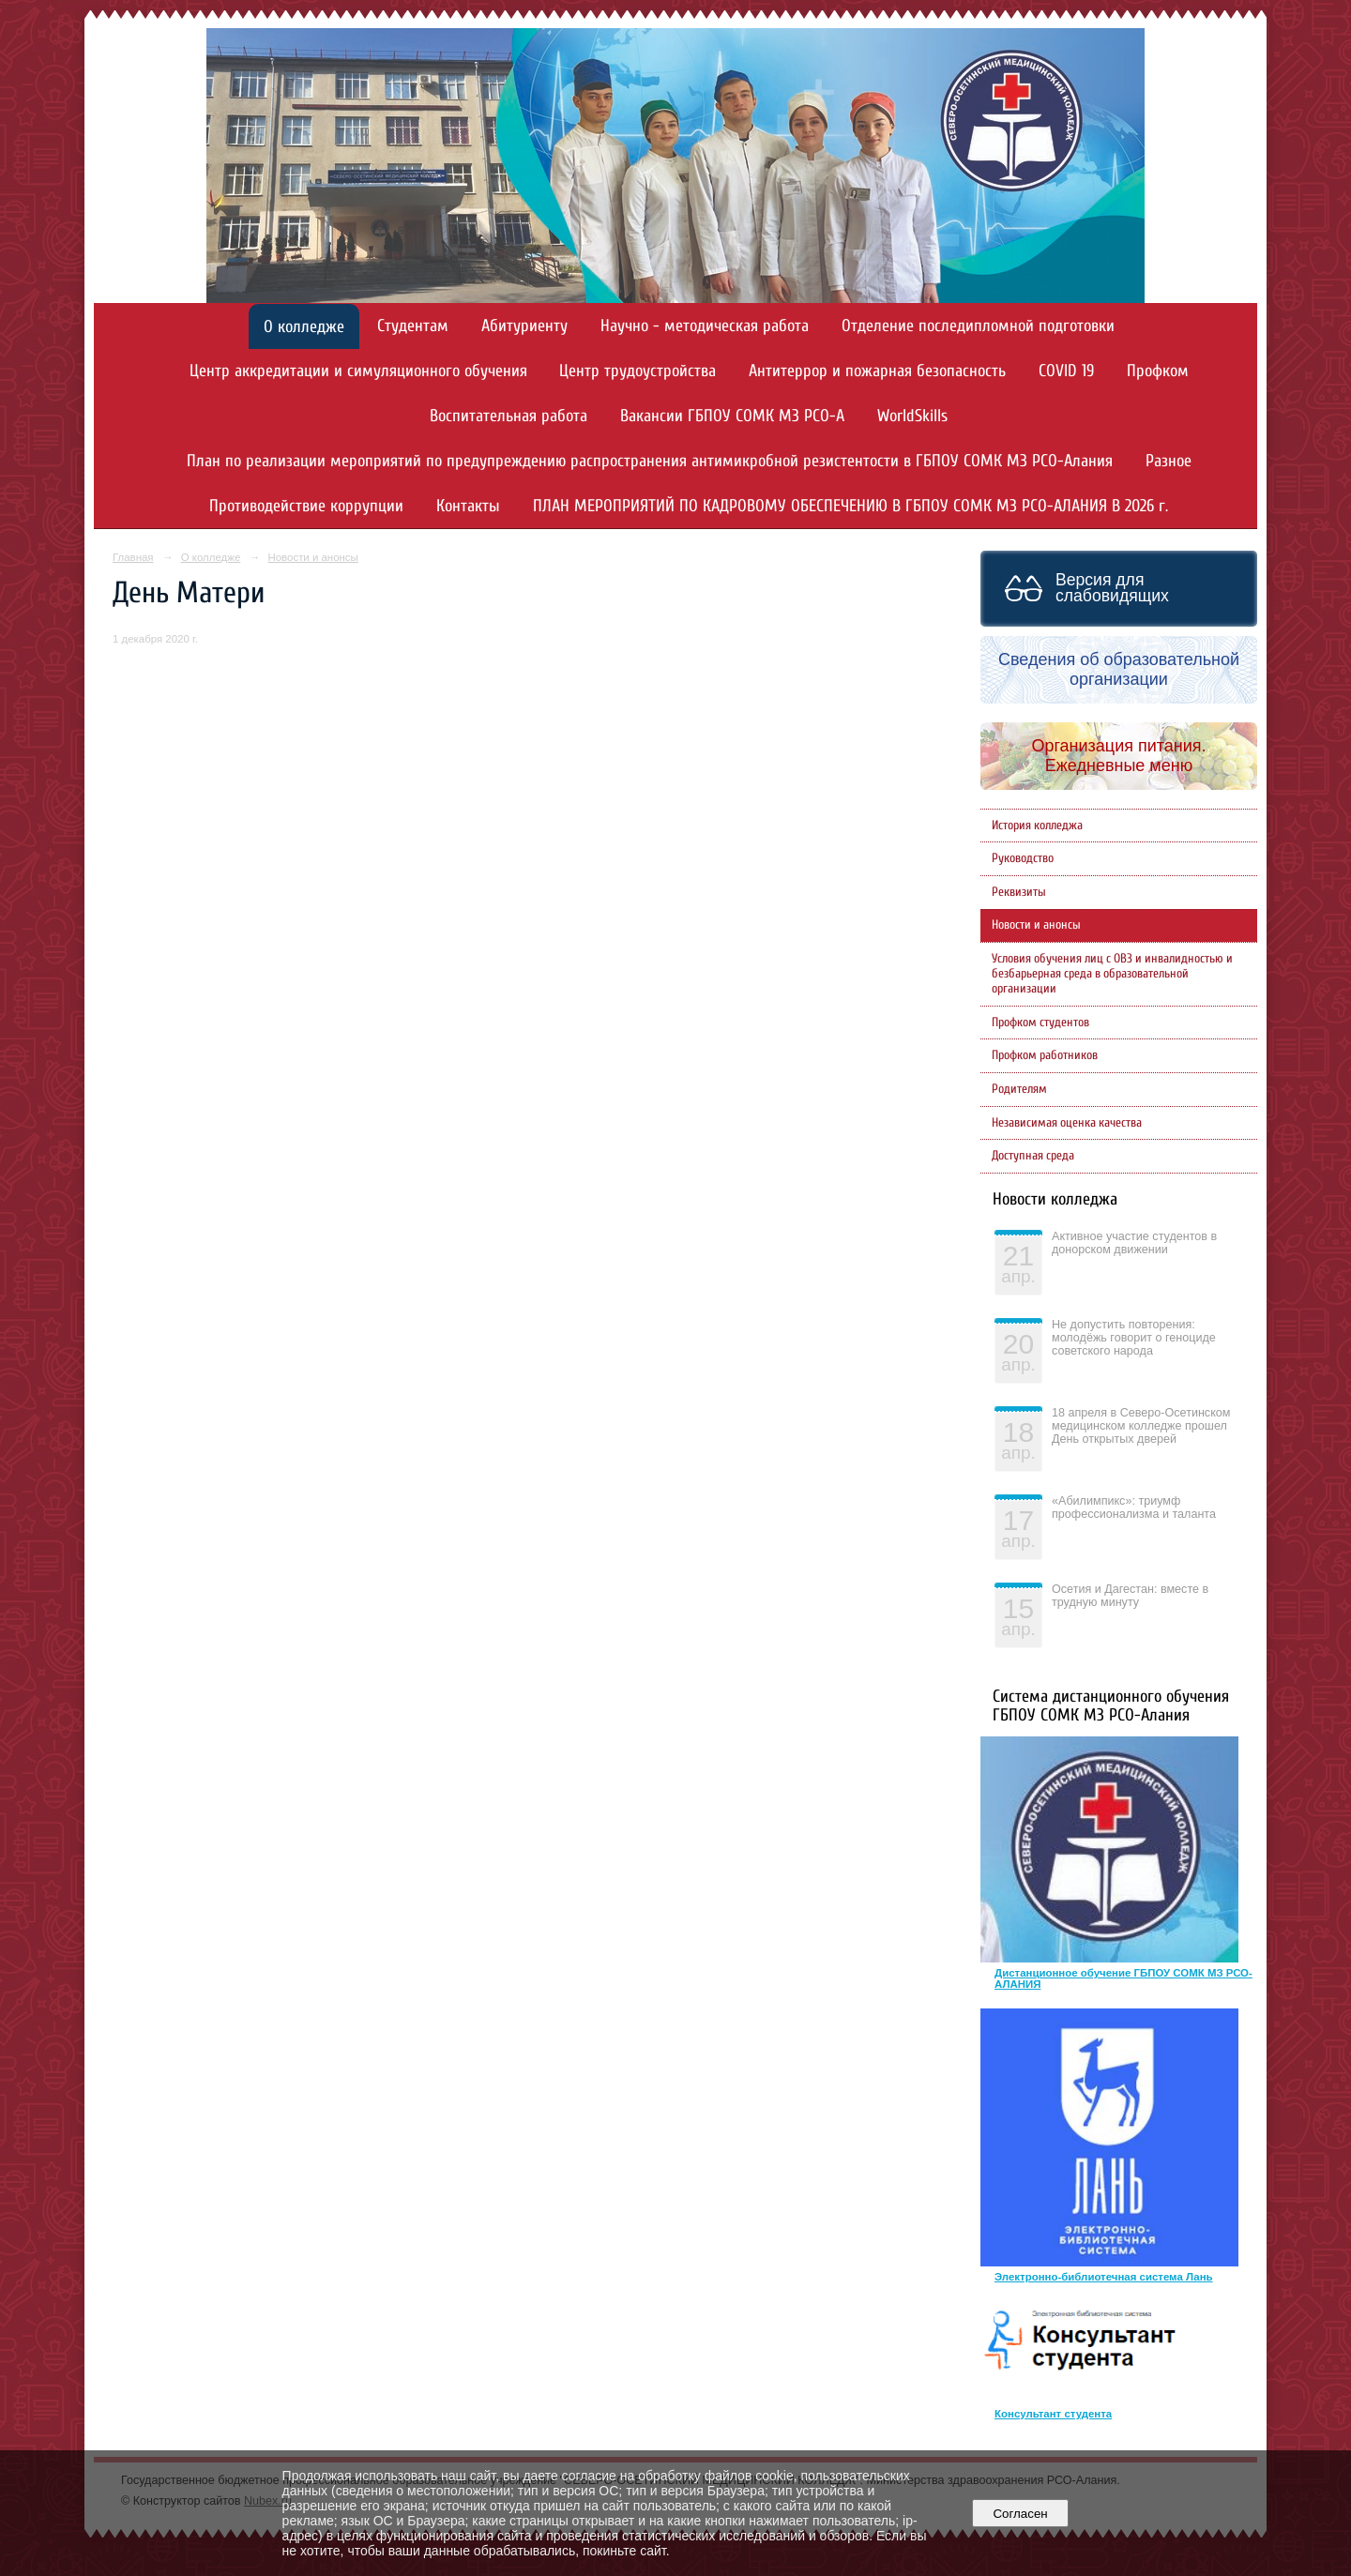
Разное (1169, 461)
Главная (133, 557)
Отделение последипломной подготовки (978, 326)
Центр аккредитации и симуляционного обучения (358, 371)
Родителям (1019, 1089)
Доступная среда (1033, 1155)
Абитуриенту (524, 326)
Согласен (1020, 2514)
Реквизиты (1019, 892)
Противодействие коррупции (306, 506)
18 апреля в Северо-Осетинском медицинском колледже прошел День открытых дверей (1141, 1426)
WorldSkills (912, 416)
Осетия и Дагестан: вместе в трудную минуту (1130, 1596)
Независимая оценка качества (1067, 1122)
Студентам (412, 326)
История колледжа (1037, 825)
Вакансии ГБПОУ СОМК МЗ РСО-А (732, 416)
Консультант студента (1053, 2413)
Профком (1158, 371)
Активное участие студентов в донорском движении (1134, 1243)
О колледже (304, 327)
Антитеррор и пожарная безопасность (877, 371)
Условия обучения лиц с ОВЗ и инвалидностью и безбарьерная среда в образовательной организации (1112, 973)
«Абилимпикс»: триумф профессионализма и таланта (1134, 1507)
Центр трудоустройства (637, 371)
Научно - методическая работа (704, 326)
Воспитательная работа (508, 416)
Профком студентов (1040, 1022)
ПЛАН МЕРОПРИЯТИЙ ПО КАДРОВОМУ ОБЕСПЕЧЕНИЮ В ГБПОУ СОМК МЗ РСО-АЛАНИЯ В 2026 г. (850, 506)
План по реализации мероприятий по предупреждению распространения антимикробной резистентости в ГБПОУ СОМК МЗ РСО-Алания (650, 461)
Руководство (1023, 858)
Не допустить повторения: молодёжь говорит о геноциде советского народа (1134, 1337)
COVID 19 (1066, 371)
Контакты (468, 506)
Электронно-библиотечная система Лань (1103, 2276)
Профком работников (1045, 1055)
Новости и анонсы (312, 557)
